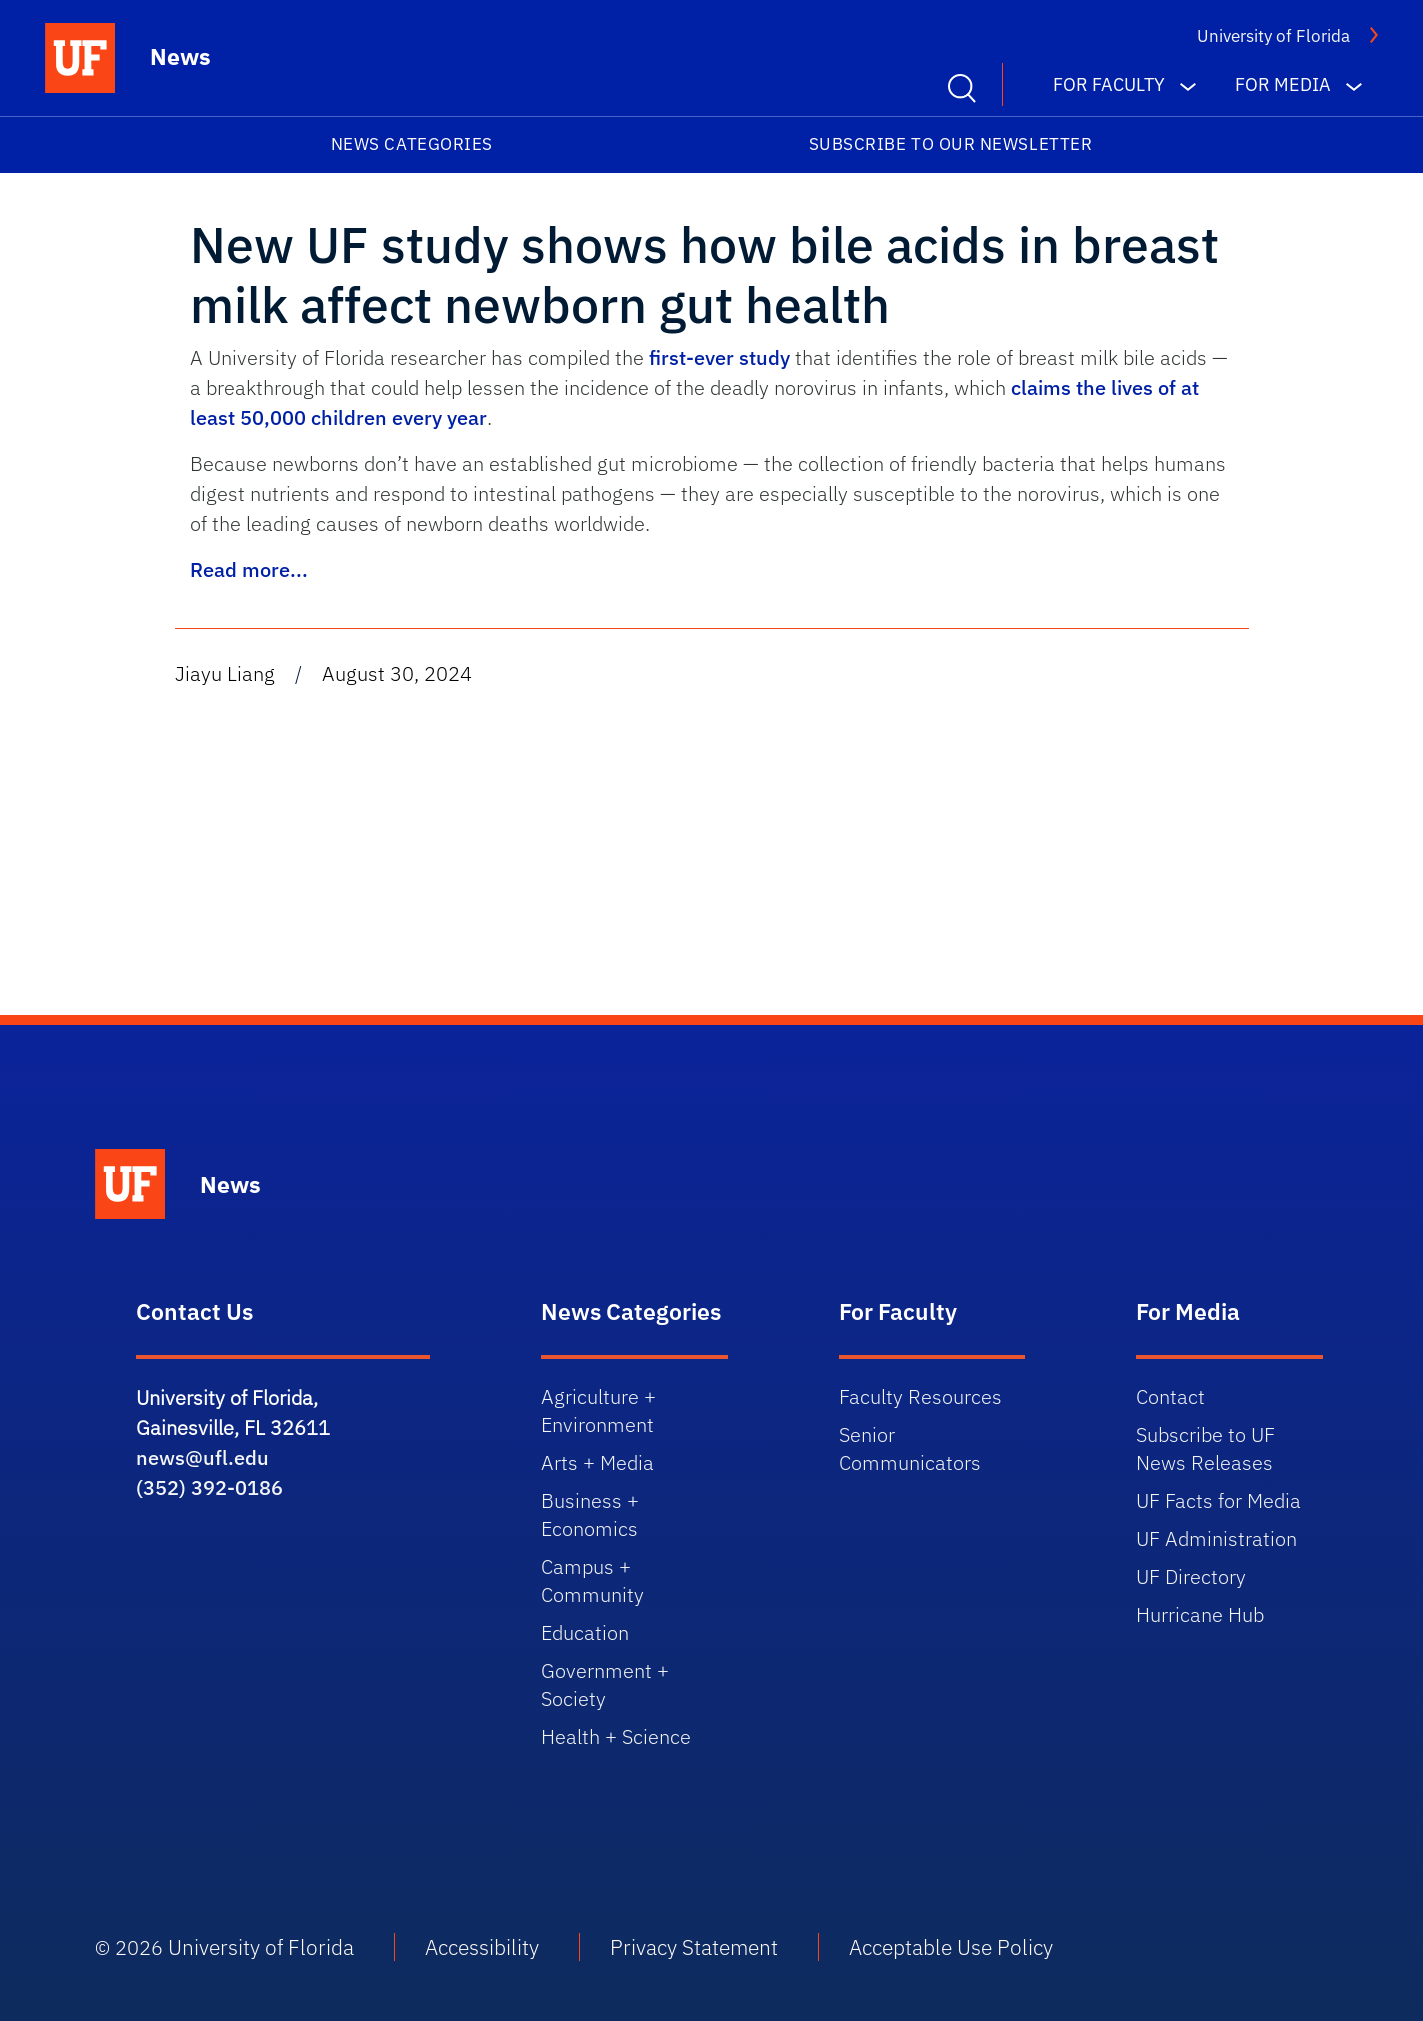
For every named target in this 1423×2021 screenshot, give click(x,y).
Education (585, 1632)
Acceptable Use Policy (951, 1947)
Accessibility (482, 1947)
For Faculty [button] (1109, 84)
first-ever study (719, 357)
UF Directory (1191, 1576)
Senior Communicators (910, 1448)
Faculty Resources (920, 1396)
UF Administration (1216, 1538)
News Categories (412, 144)
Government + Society (605, 1684)
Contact (1170, 1396)
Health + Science (616, 1736)
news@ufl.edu (202, 1457)
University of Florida (1273, 36)
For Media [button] (1283, 84)
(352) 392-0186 (209, 1487)
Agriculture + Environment (598, 1410)
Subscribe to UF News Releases (1205, 1448)
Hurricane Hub (1200, 1614)
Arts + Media (597, 1462)
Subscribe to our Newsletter (951, 144)
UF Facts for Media (1218, 1500)
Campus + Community (592, 1580)
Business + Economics (590, 1514)
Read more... (249, 569)
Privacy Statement (694, 1947)
